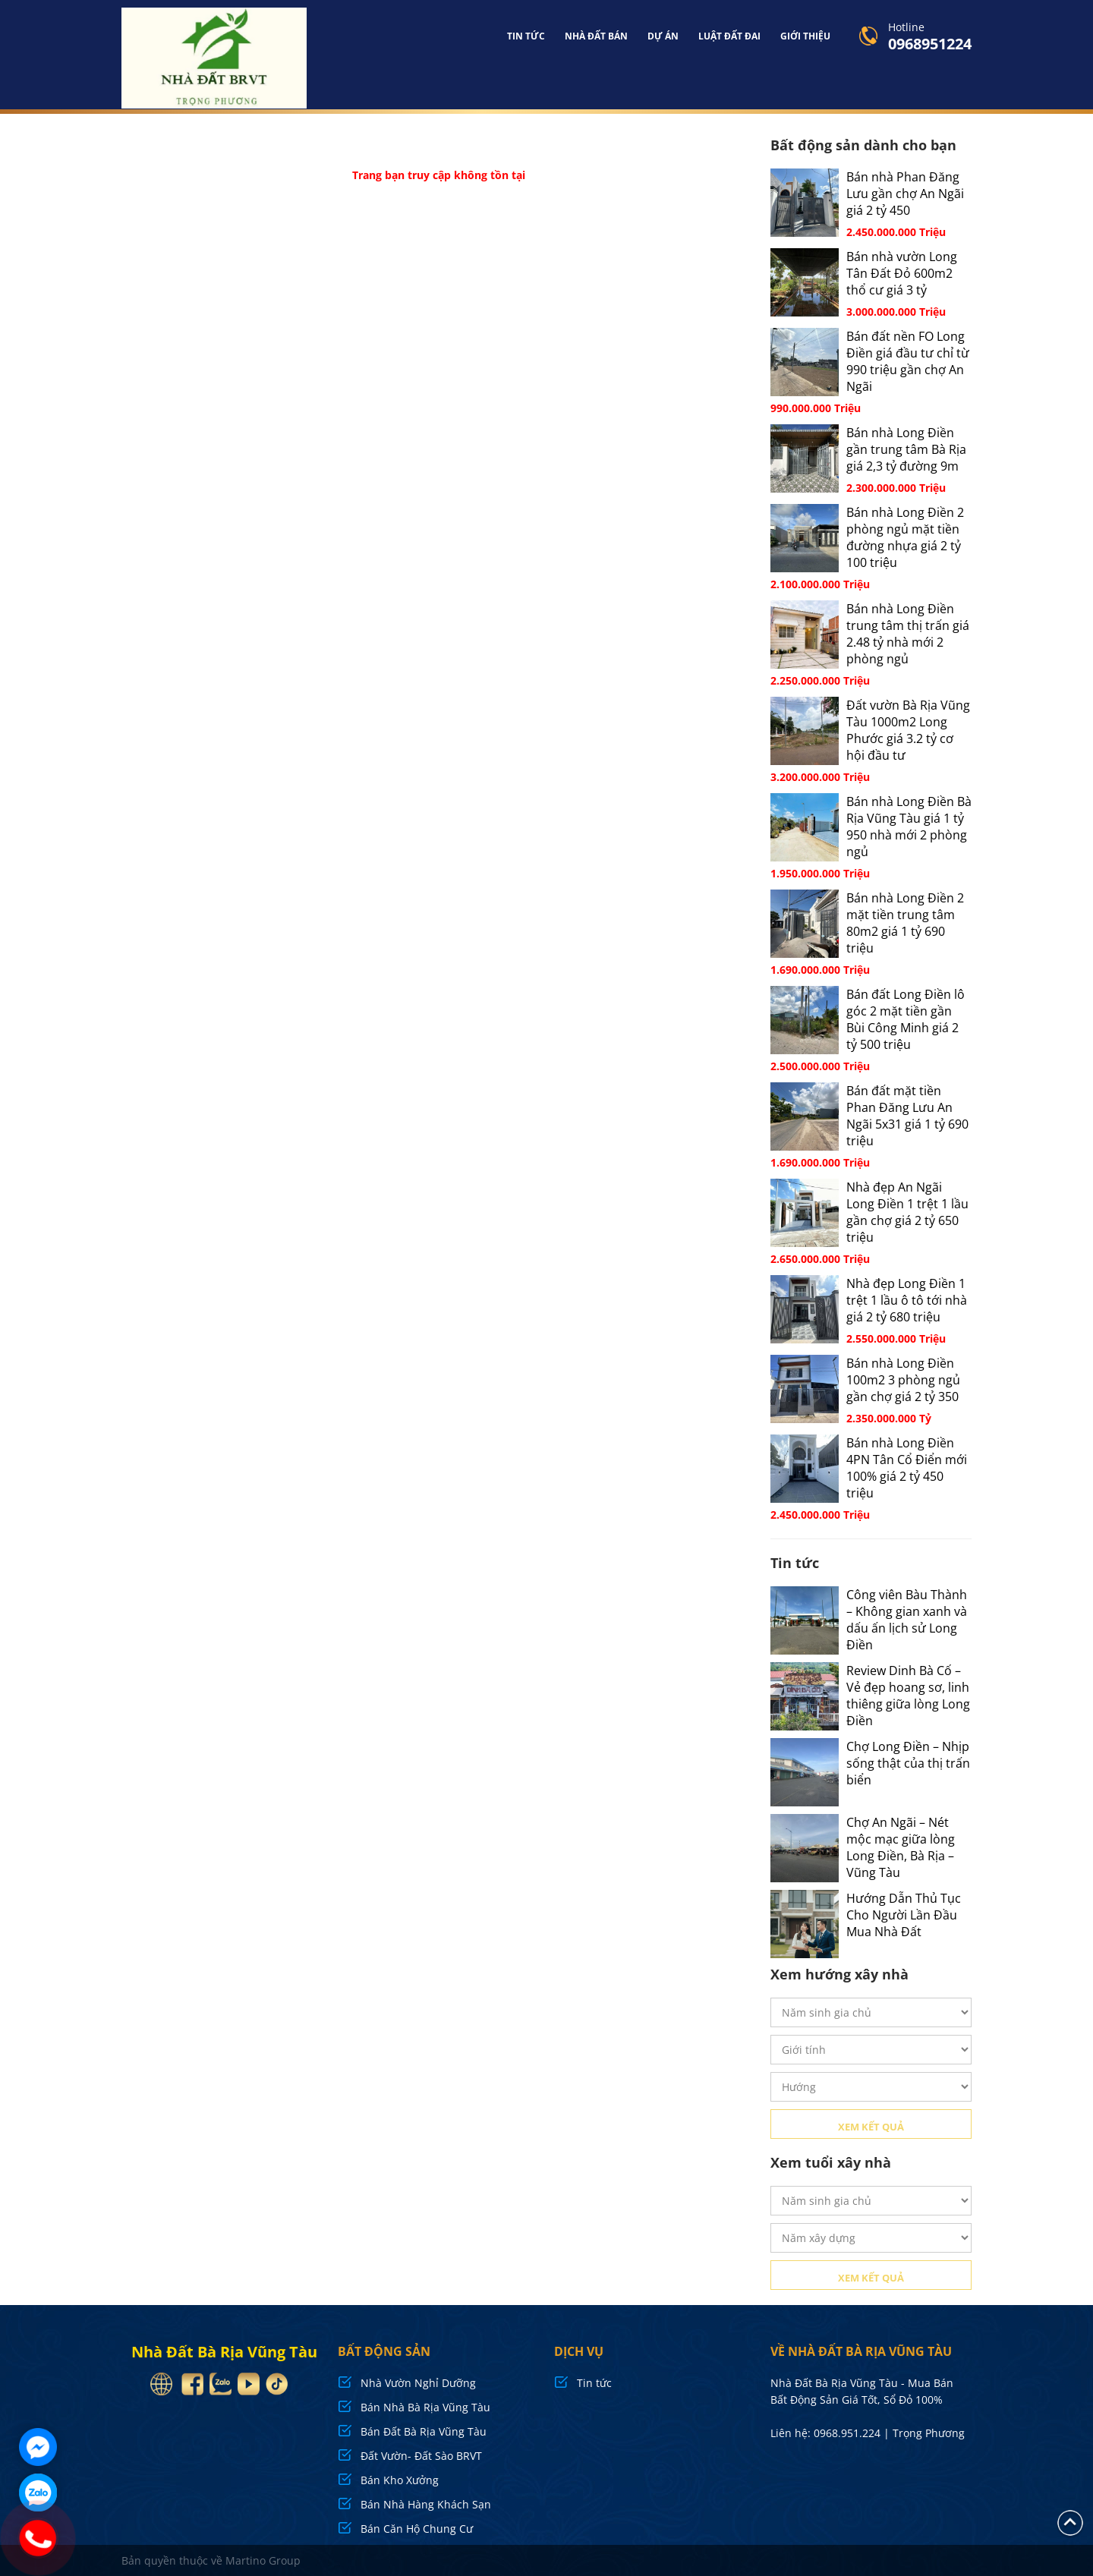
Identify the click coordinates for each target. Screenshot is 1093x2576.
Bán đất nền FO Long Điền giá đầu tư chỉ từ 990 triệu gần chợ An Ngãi (907, 360)
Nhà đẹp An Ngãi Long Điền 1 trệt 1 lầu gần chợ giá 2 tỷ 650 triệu (907, 1211)
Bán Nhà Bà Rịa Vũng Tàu (425, 2406)
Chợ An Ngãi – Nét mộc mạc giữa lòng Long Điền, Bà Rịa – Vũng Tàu (900, 1846)
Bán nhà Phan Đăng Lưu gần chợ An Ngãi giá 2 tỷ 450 (905, 193)
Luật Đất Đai (729, 36)
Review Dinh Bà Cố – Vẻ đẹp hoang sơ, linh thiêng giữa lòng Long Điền (908, 1694)
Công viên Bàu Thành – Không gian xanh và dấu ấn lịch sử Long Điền (906, 1619)
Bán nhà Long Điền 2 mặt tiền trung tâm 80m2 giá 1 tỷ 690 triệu (905, 922)
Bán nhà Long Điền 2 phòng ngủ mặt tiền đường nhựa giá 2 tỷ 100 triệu (905, 536)
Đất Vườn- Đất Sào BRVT (421, 2455)
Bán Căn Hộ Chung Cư (417, 2528)
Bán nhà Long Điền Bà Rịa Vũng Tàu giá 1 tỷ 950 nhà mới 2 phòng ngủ (909, 825)
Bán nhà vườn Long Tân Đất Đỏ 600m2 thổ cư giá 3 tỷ (901, 272)
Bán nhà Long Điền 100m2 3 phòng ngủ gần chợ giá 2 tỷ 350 (903, 1379)
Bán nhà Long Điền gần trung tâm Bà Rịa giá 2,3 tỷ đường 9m (906, 449)
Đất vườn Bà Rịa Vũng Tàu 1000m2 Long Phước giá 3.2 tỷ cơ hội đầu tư (908, 729)
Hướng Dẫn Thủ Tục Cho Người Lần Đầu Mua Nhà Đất (903, 1914)
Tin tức (526, 36)
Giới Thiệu (805, 36)
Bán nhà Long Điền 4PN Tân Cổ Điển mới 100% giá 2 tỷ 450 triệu (906, 1467)
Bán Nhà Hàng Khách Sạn (426, 2503)
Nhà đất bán (596, 36)
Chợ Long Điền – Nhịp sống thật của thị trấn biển (908, 1762)
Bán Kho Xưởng (400, 2479)
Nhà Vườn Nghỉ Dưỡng (418, 2382)
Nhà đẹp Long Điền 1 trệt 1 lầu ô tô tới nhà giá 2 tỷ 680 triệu (906, 1299)
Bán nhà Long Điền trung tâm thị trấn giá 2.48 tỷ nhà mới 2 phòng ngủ (907, 633)
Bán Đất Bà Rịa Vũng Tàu (424, 2430)
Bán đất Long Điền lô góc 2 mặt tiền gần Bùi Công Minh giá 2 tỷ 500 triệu (905, 1018)
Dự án (663, 36)
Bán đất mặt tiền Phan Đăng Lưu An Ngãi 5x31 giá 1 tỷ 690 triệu (907, 1115)
